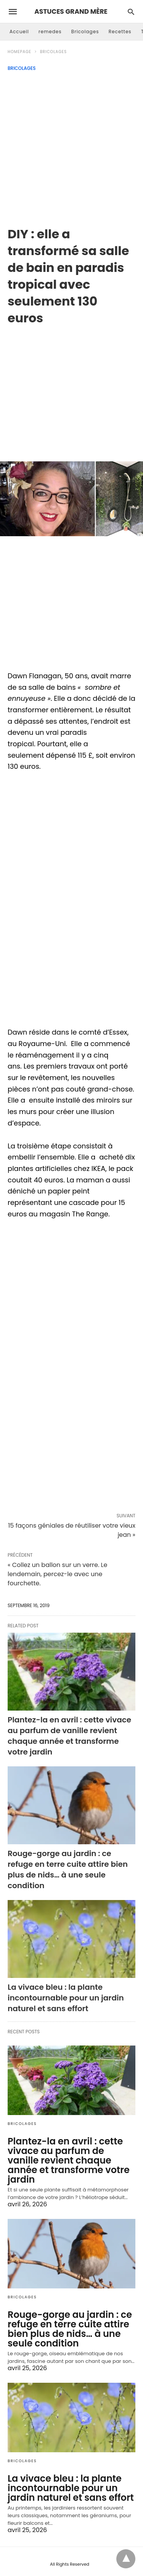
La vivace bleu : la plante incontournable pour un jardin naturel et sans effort (66, 1998)
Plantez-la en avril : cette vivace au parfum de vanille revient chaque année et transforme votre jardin (69, 1735)
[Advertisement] (71, 146)
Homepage (19, 52)
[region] (71, 387)
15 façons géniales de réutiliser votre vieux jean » (71, 1530)
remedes (50, 31)
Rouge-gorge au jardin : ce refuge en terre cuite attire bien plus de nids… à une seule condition (68, 1869)
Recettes (120, 31)
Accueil (19, 31)
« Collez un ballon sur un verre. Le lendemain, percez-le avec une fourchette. (57, 1574)
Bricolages (85, 31)
